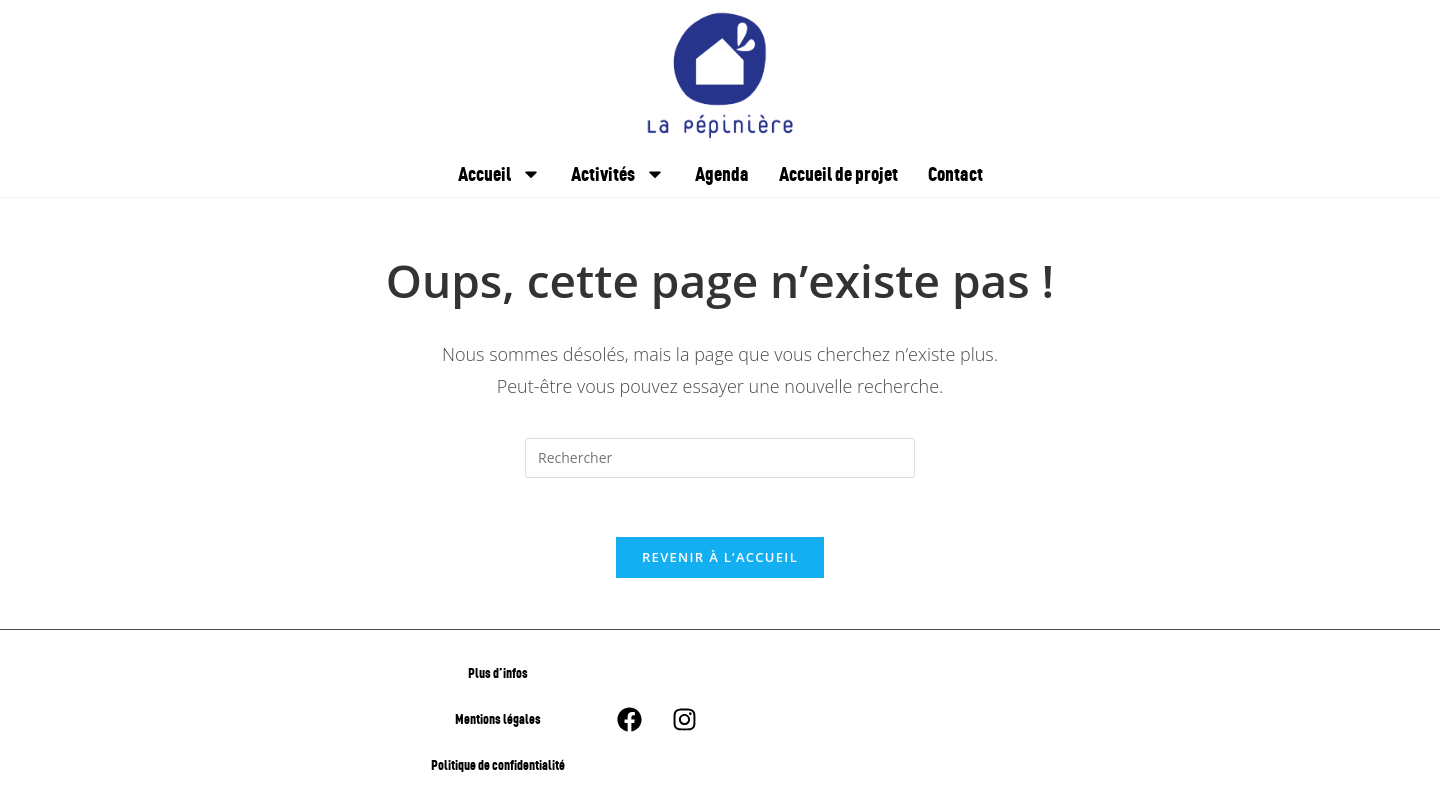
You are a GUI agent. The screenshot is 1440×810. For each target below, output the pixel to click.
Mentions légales (498, 720)
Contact (955, 173)
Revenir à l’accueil (720, 559)
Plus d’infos (498, 674)
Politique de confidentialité (498, 766)
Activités (618, 174)
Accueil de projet (838, 173)
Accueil (499, 174)
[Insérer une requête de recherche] (720, 458)
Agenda (722, 173)
